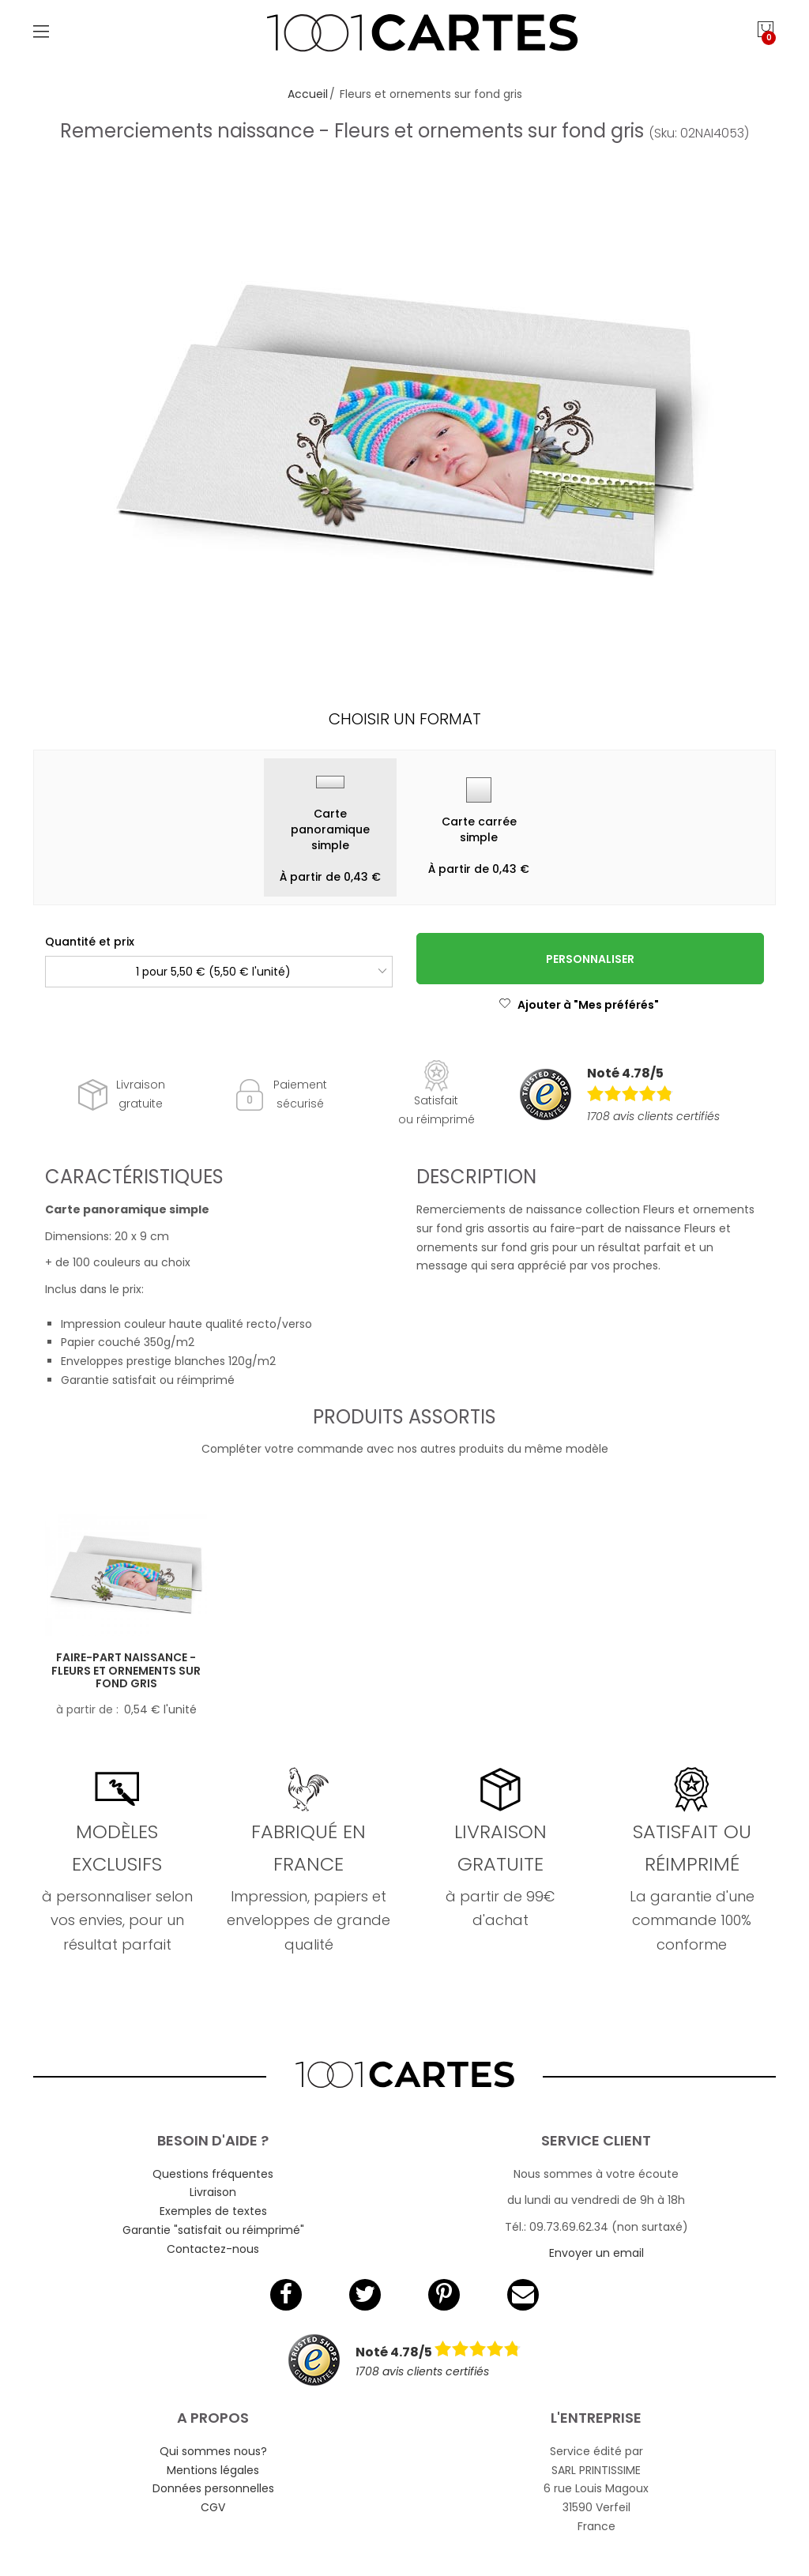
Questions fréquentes (212, 2174)
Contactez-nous (213, 2249)
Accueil (308, 94)
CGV (213, 2507)
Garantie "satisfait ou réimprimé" (213, 2230)
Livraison (213, 2192)
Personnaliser (590, 959)
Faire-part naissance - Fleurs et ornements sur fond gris (126, 1670)
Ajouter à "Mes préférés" (579, 1005)
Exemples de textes (213, 2211)
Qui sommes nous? (213, 2451)
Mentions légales (213, 2470)
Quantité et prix (89, 942)
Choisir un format (405, 719)
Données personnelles (213, 2488)
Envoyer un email (596, 2253)
